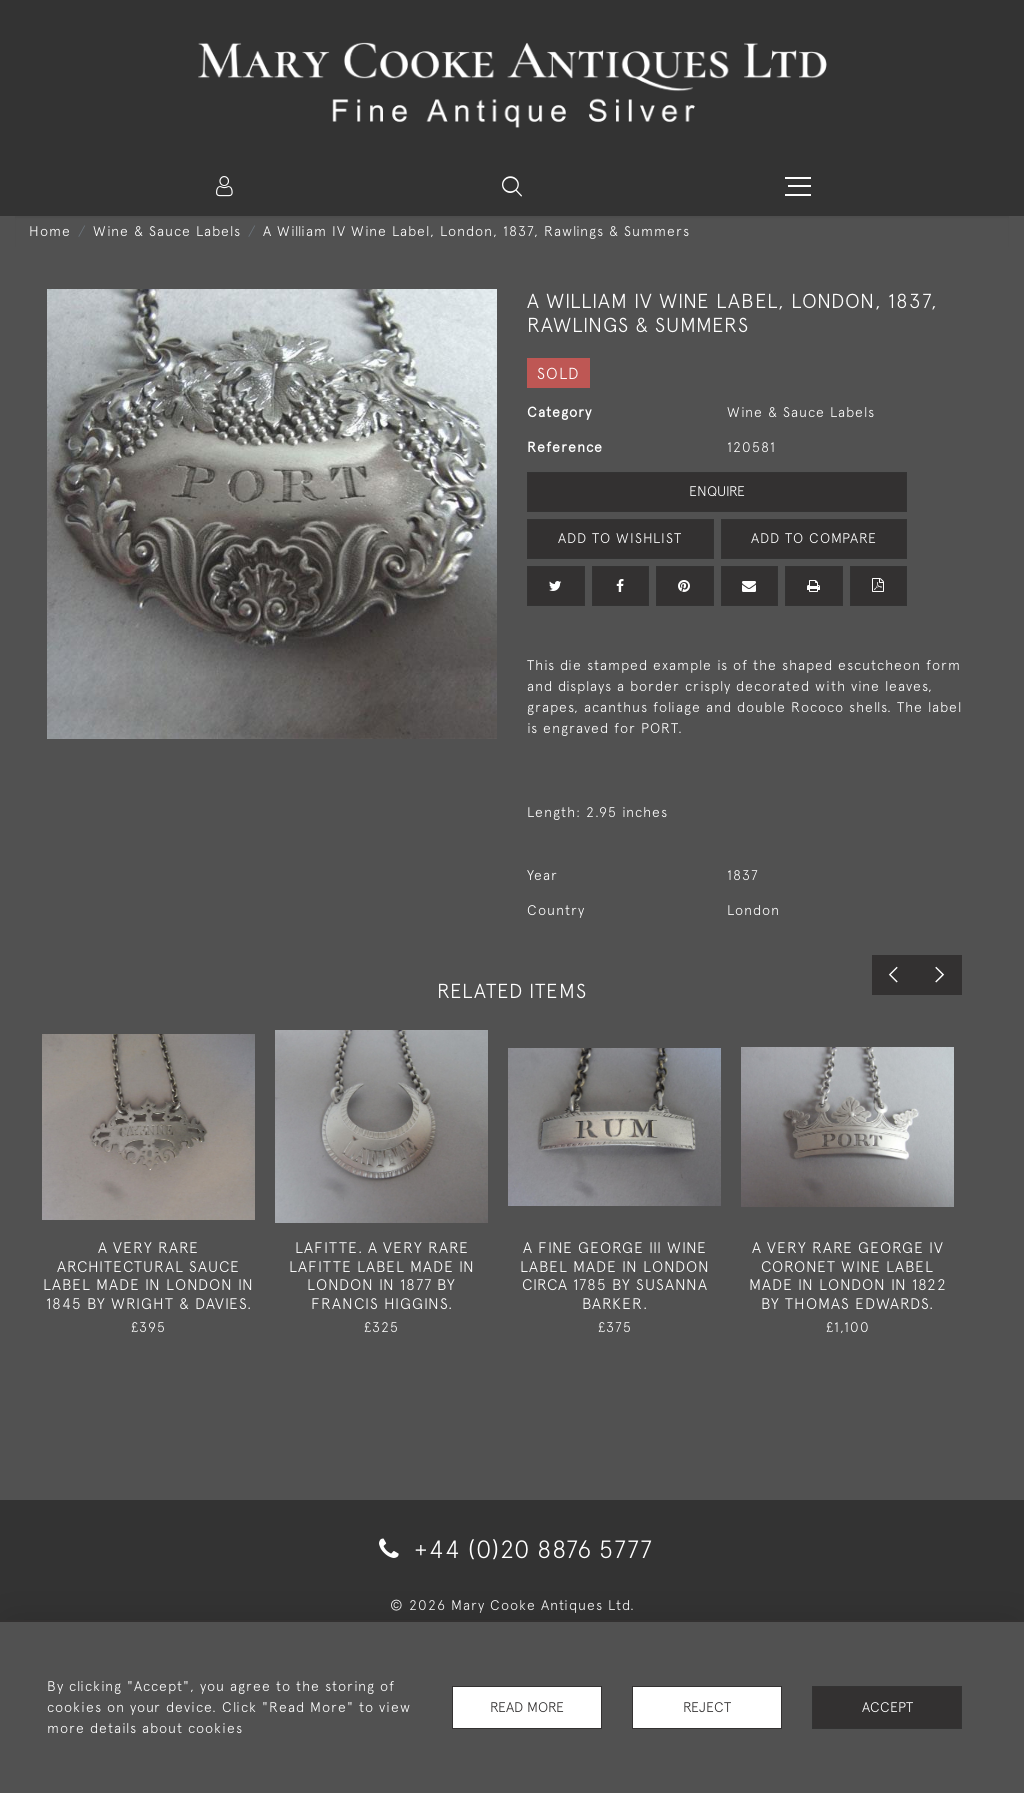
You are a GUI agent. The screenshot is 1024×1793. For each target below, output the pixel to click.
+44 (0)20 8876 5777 (512, 1548)
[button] (512, 186)
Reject (707, 1707)
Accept (887, 1707)
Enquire (717, 491)
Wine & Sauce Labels (167, 231)
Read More (527, 1707)
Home (50, 231)
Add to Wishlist (620, 538)
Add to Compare (814, 538)
